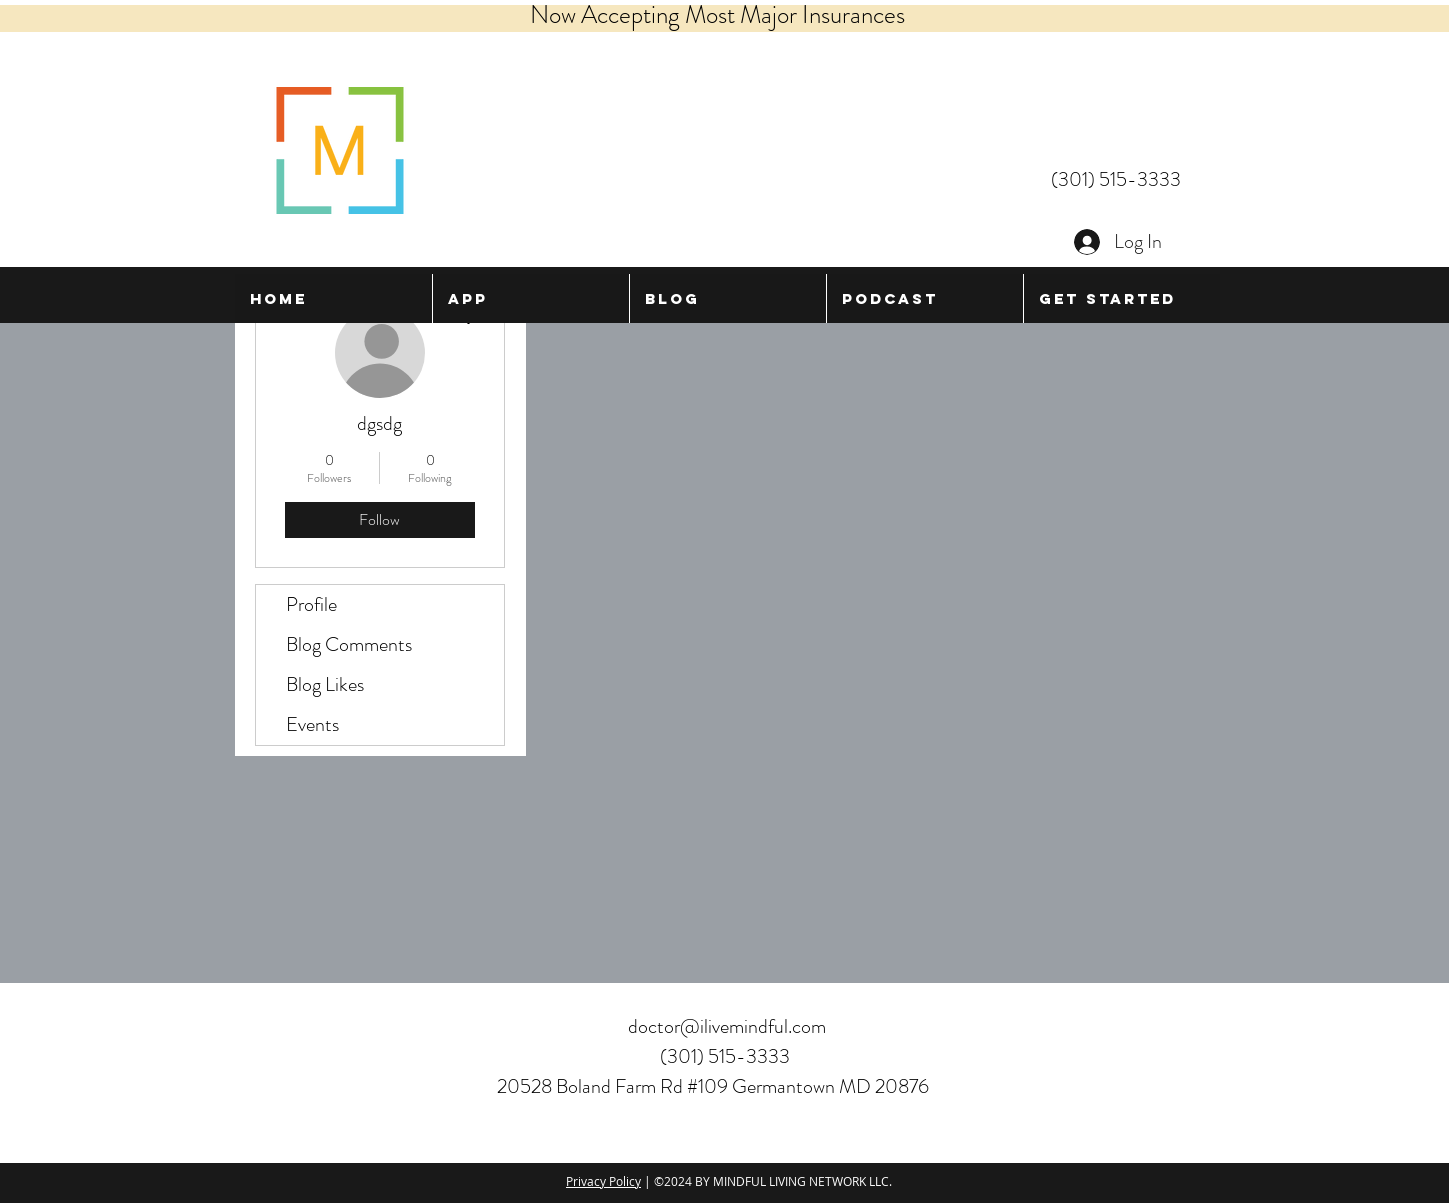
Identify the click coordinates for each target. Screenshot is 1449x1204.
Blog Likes (325, 684)
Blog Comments (349, 644)
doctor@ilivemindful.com (727, 1026)
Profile (311, 604)
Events (312, 724)
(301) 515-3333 (1116, 179)
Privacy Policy (603, 1181)
